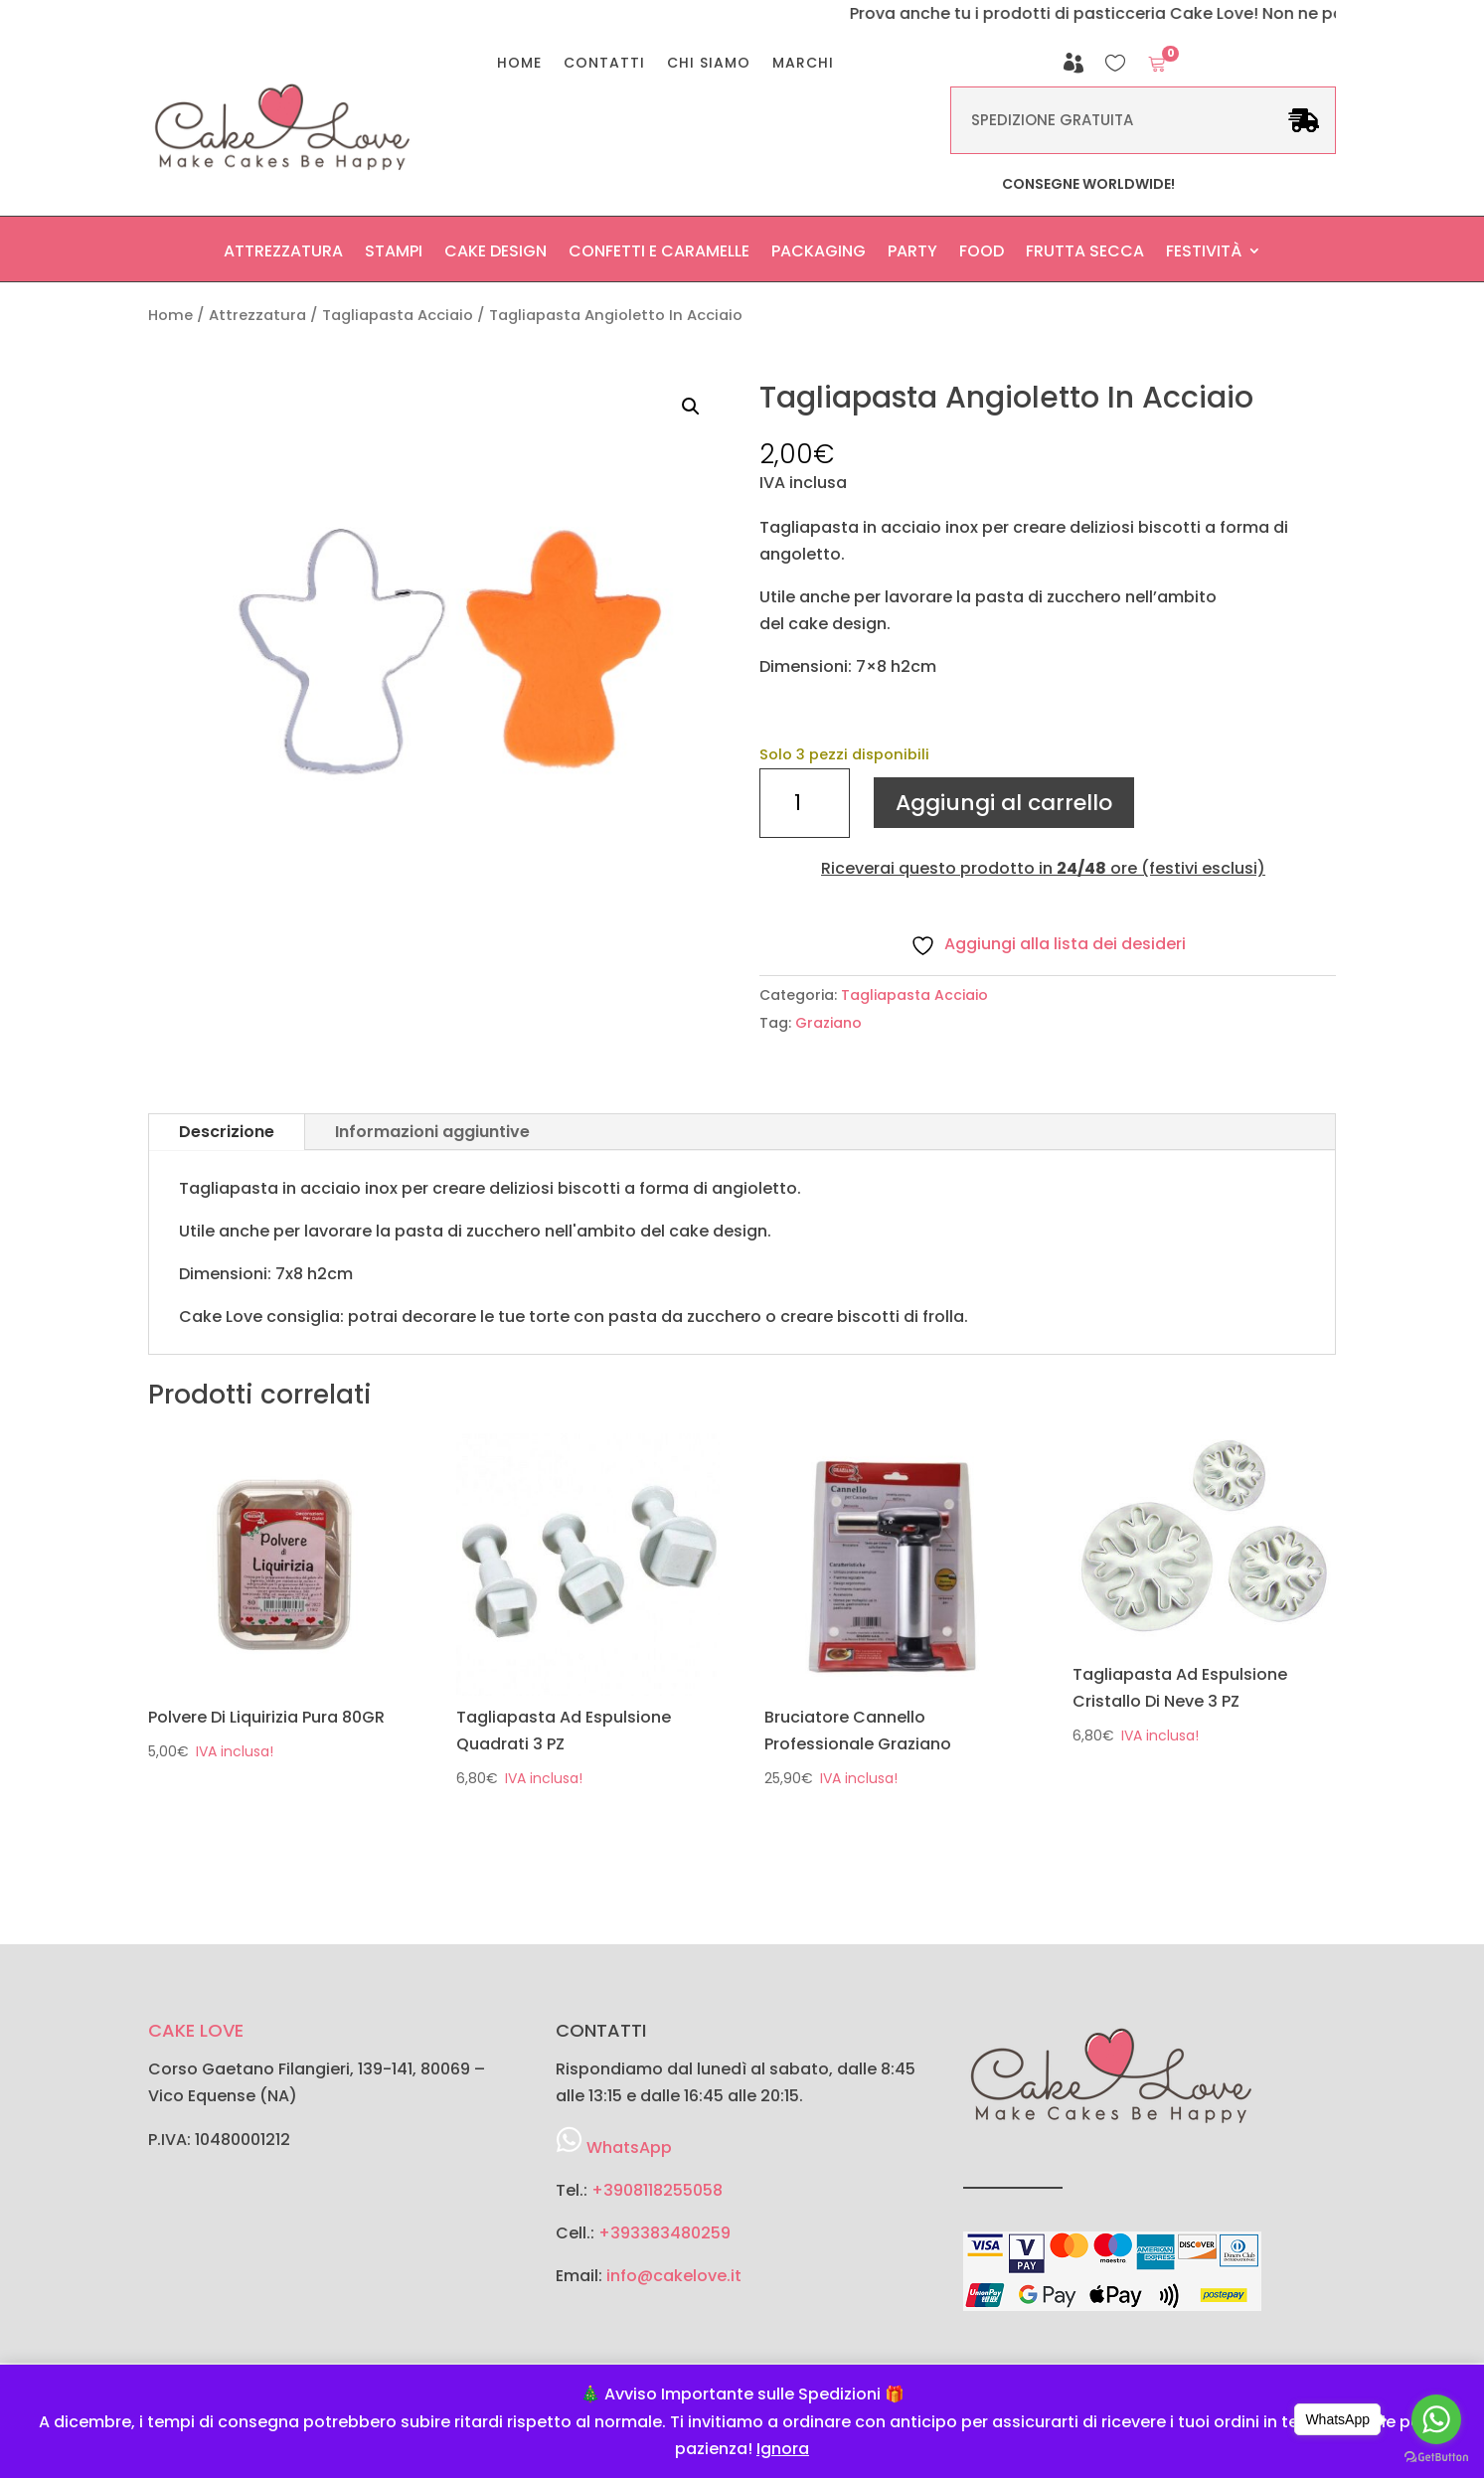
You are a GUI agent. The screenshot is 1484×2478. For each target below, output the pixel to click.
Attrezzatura (283, 255)
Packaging (818, 255)
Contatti (604, 64)
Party (912, 255)
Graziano (828, 1023)
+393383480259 (664, 2233)
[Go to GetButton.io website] (1436, 2457)
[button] (691, 406)
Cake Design (495, 255)
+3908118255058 (657, 2190)
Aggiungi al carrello (1004, 802)
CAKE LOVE (196, 2030)
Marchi (803, 64)
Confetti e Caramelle (659, 255)
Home (519, 64)
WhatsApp (629, 2147)
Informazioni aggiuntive (432, 1131)
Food (981, 255)
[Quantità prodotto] (804, 803)
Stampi (393, 255)
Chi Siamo (708, 64)
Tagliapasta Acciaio (397, 315)
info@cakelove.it (674, 2275)
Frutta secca (1085, 255)
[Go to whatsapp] (1436, 2419)
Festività (1203, 255)
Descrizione (226, 1131)
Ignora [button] (782, 2448)
